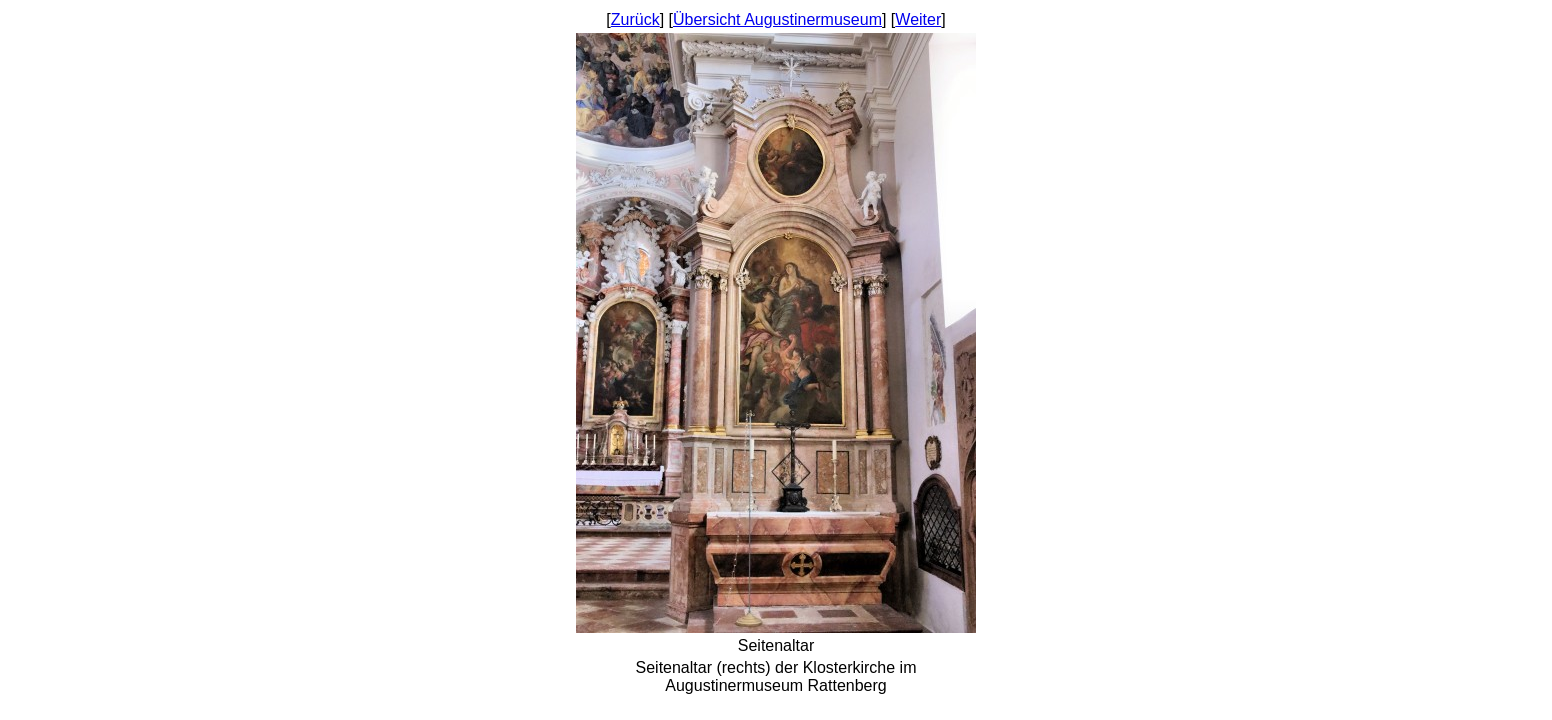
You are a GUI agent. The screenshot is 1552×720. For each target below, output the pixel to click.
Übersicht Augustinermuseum (777, 19)
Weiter (918, 19)
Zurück (635, 19)
